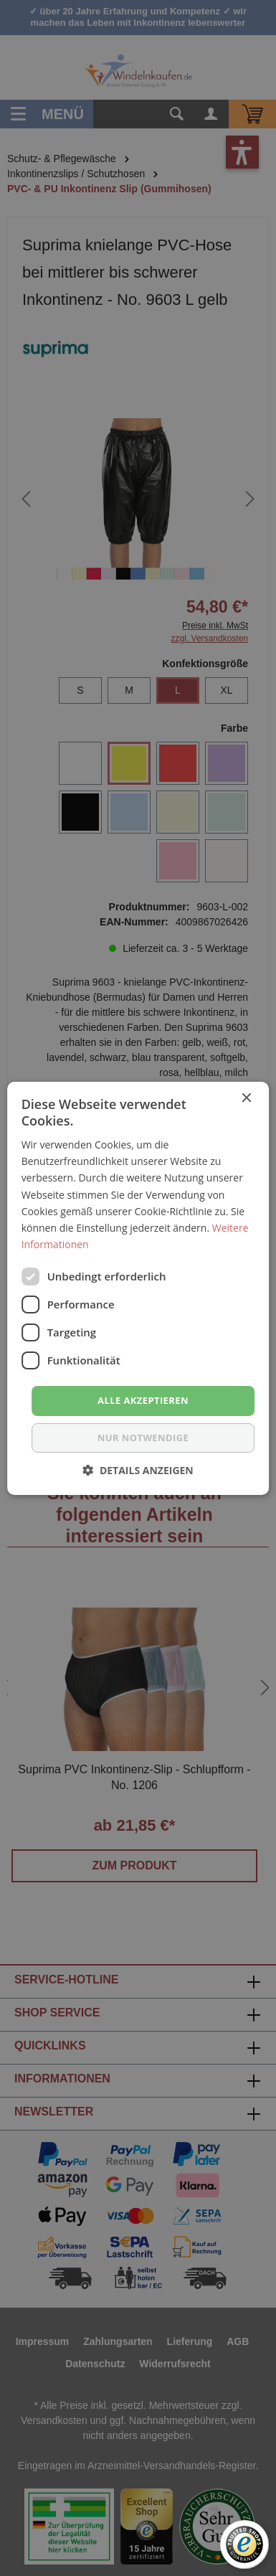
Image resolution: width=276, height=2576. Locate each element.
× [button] (245, 1098)
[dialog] (138, 1288)
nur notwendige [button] (143, 1437)
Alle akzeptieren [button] (143, 1400)
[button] (138, 1470)
